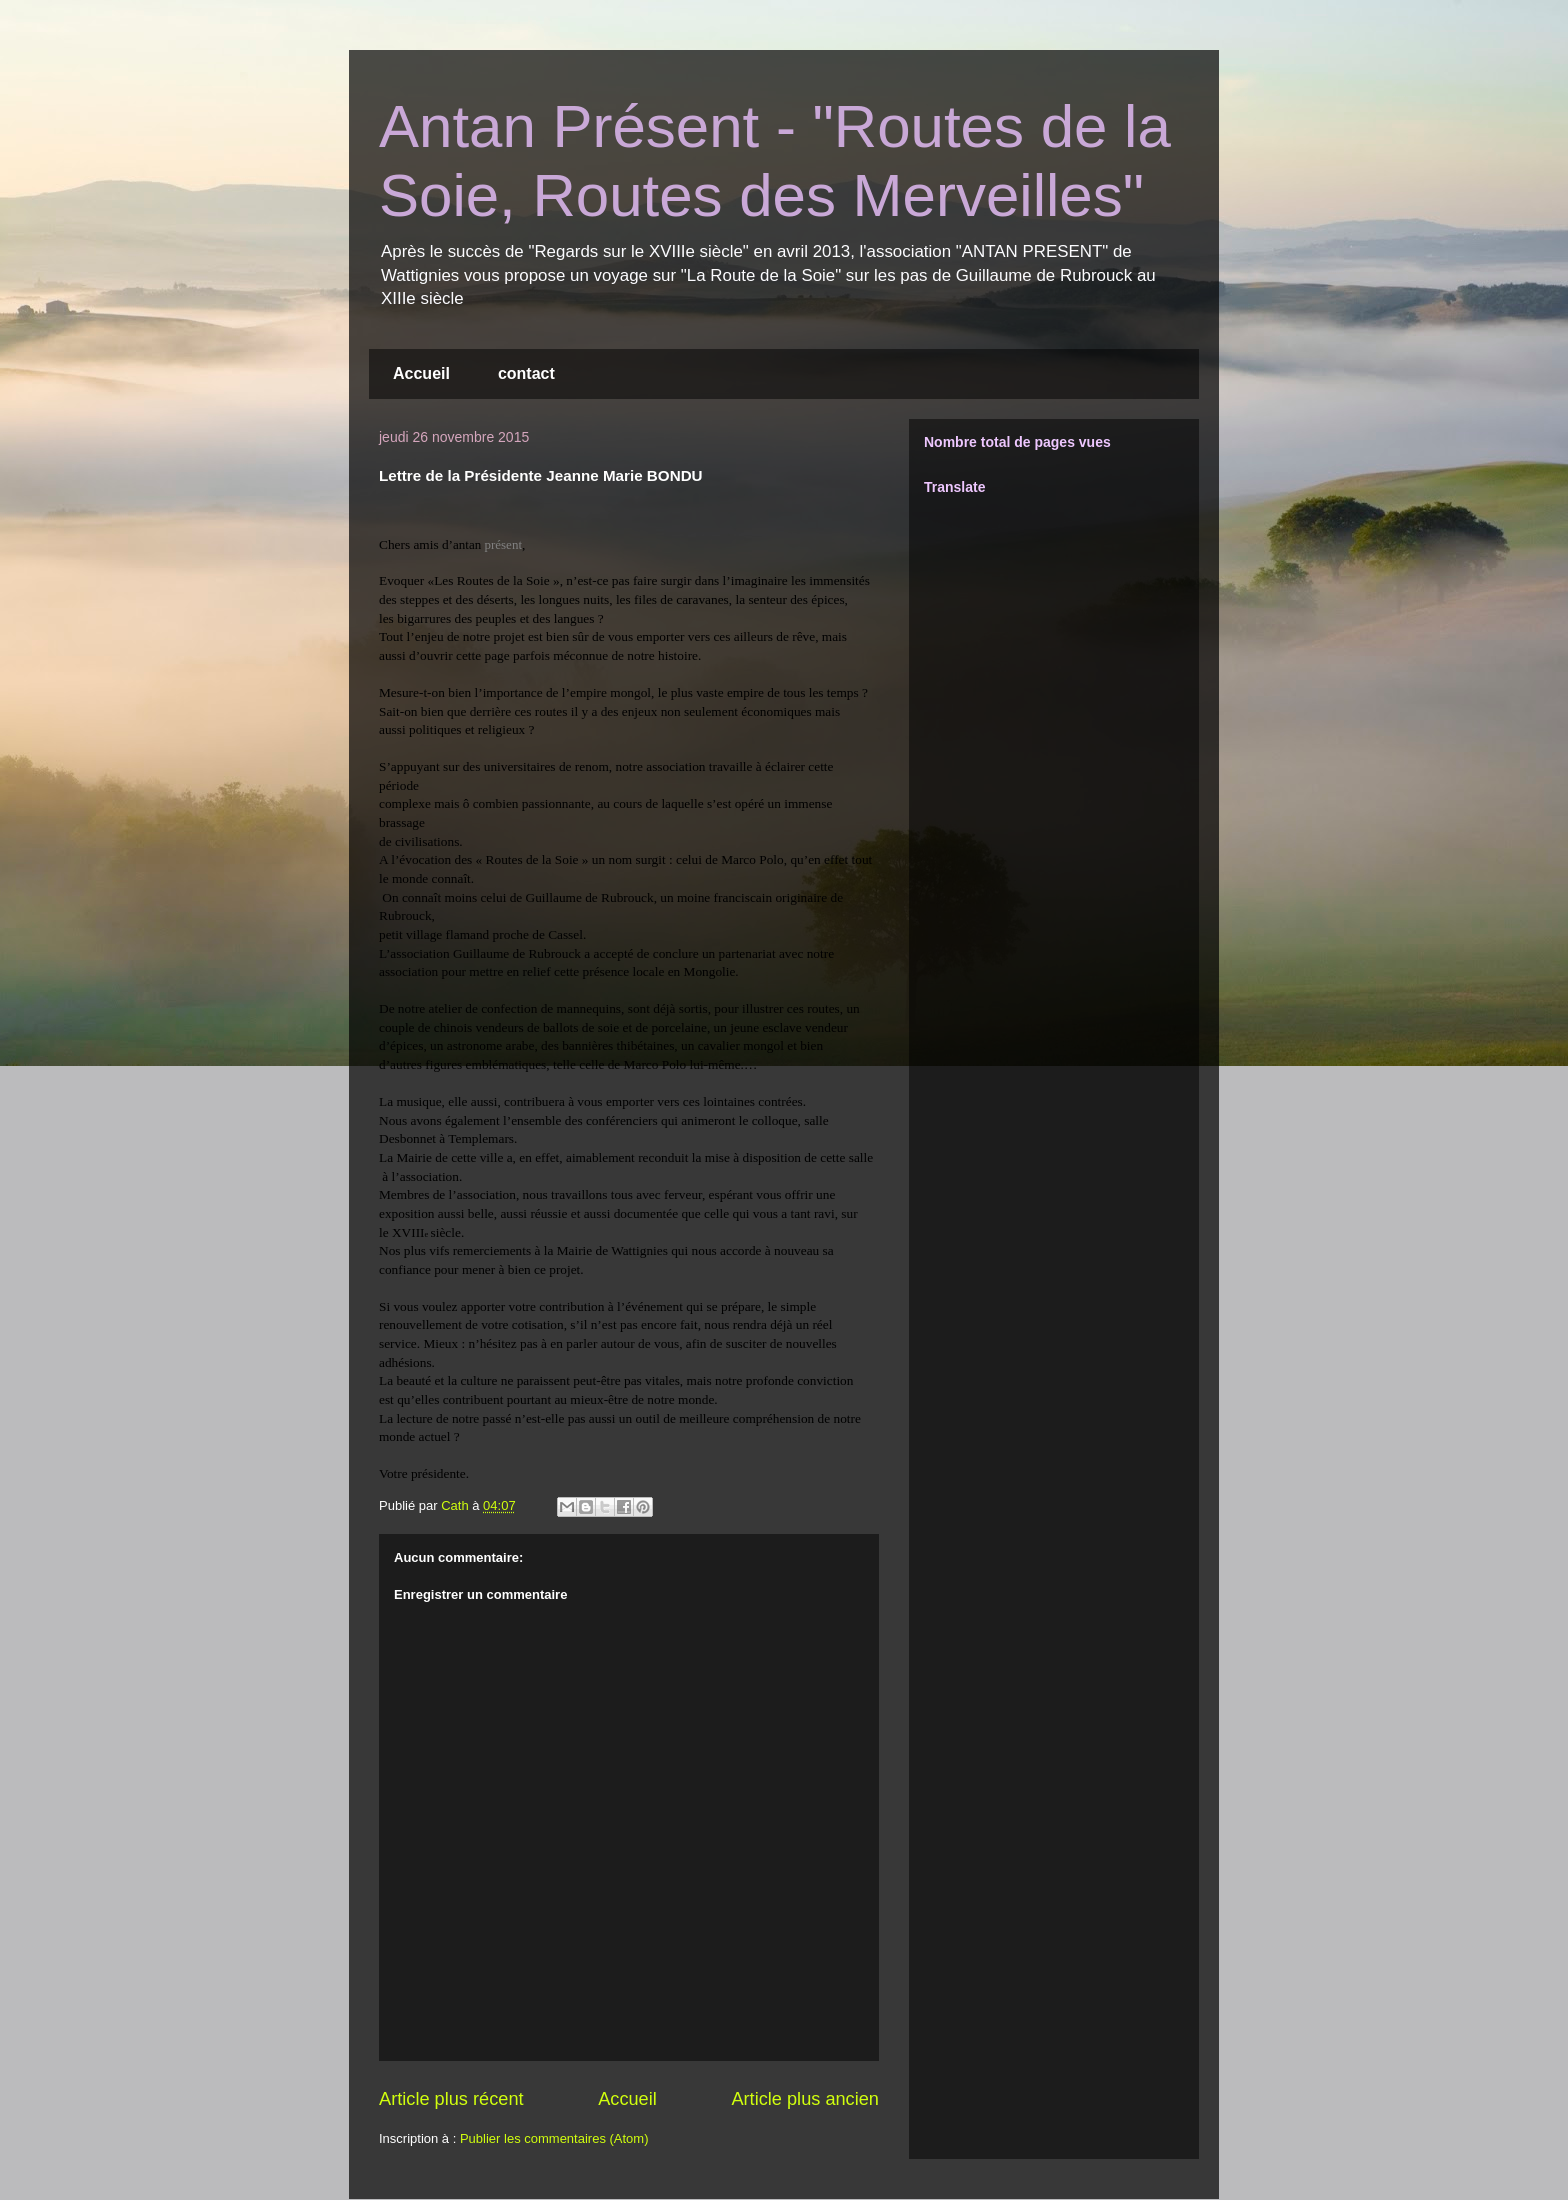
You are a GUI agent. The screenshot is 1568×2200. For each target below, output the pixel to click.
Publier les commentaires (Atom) (554, 2138)
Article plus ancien (805, 2099)
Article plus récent (451, 2099)
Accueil (421, 373)
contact (526, 373)
